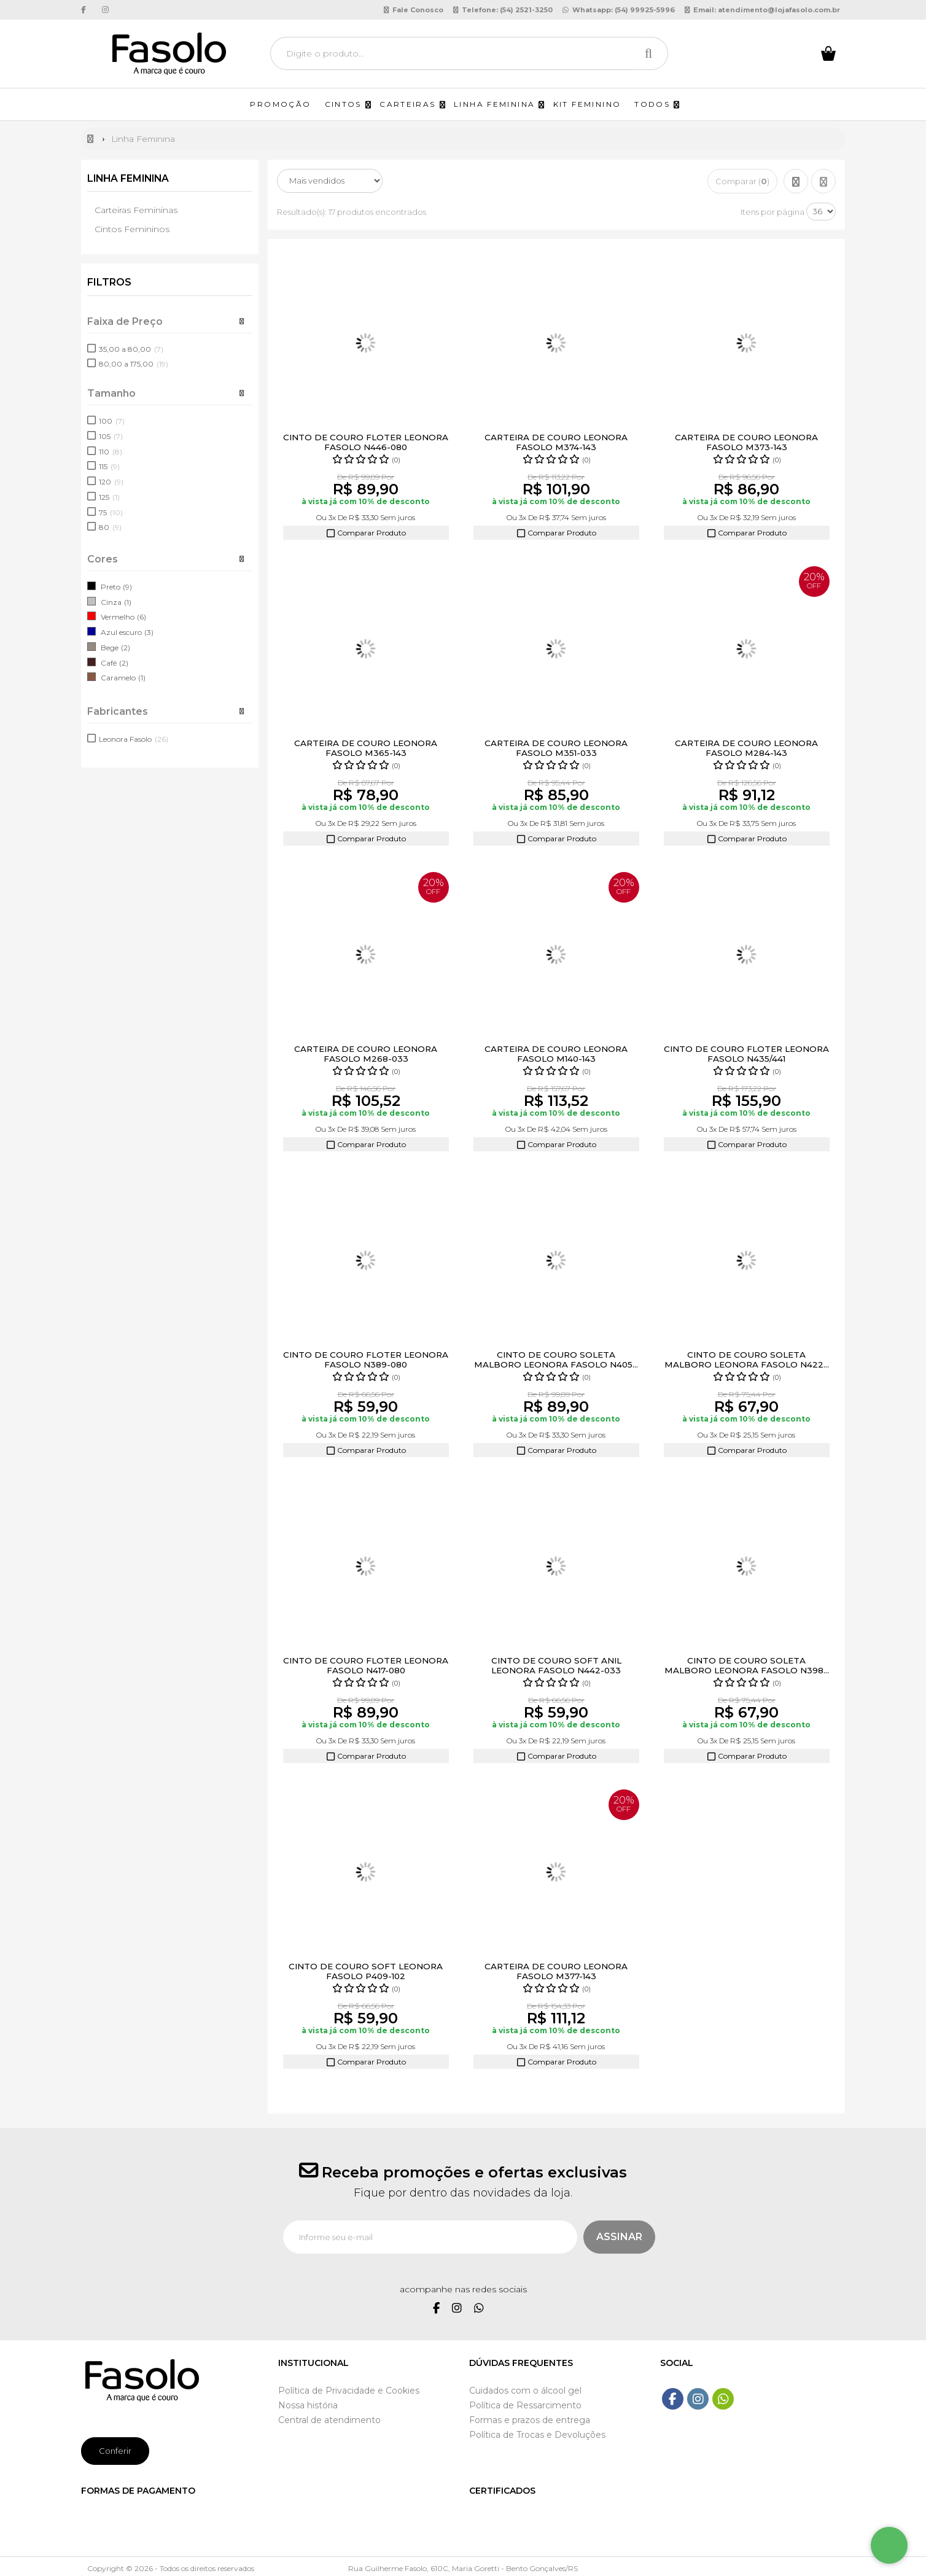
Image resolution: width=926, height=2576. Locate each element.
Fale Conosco (413, 10)
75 (111, 511)
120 (111, 481)
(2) (125, 647)
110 (110, 451)
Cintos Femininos (132, 229)
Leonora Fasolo (133, 739)
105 (111, 436)
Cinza (111, 601)
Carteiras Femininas (136, 210)
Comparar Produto (366, 533)
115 (109, 466)
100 (112, 421)
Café (109, 662)
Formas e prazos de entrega (529, 2420)
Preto (110, 586)
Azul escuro (121, 632)
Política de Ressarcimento (525, 2405)
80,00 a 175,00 (133, 363)
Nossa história (308, 2405)
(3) (149, 632)
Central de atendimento (329, 2420)
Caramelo (118, 677)
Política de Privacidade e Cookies (348, 2390)
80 (110, 527)
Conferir (115, 2450)
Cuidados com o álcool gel (525, 2390)
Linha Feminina (130, 178)
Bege (110, 647)
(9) (127, 586)
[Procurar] (652, 53)
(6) (141, 616)
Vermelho (117, 616)
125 (109, 497)
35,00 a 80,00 (131, 348)
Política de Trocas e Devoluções (537, 2434)
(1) (127, 601)
